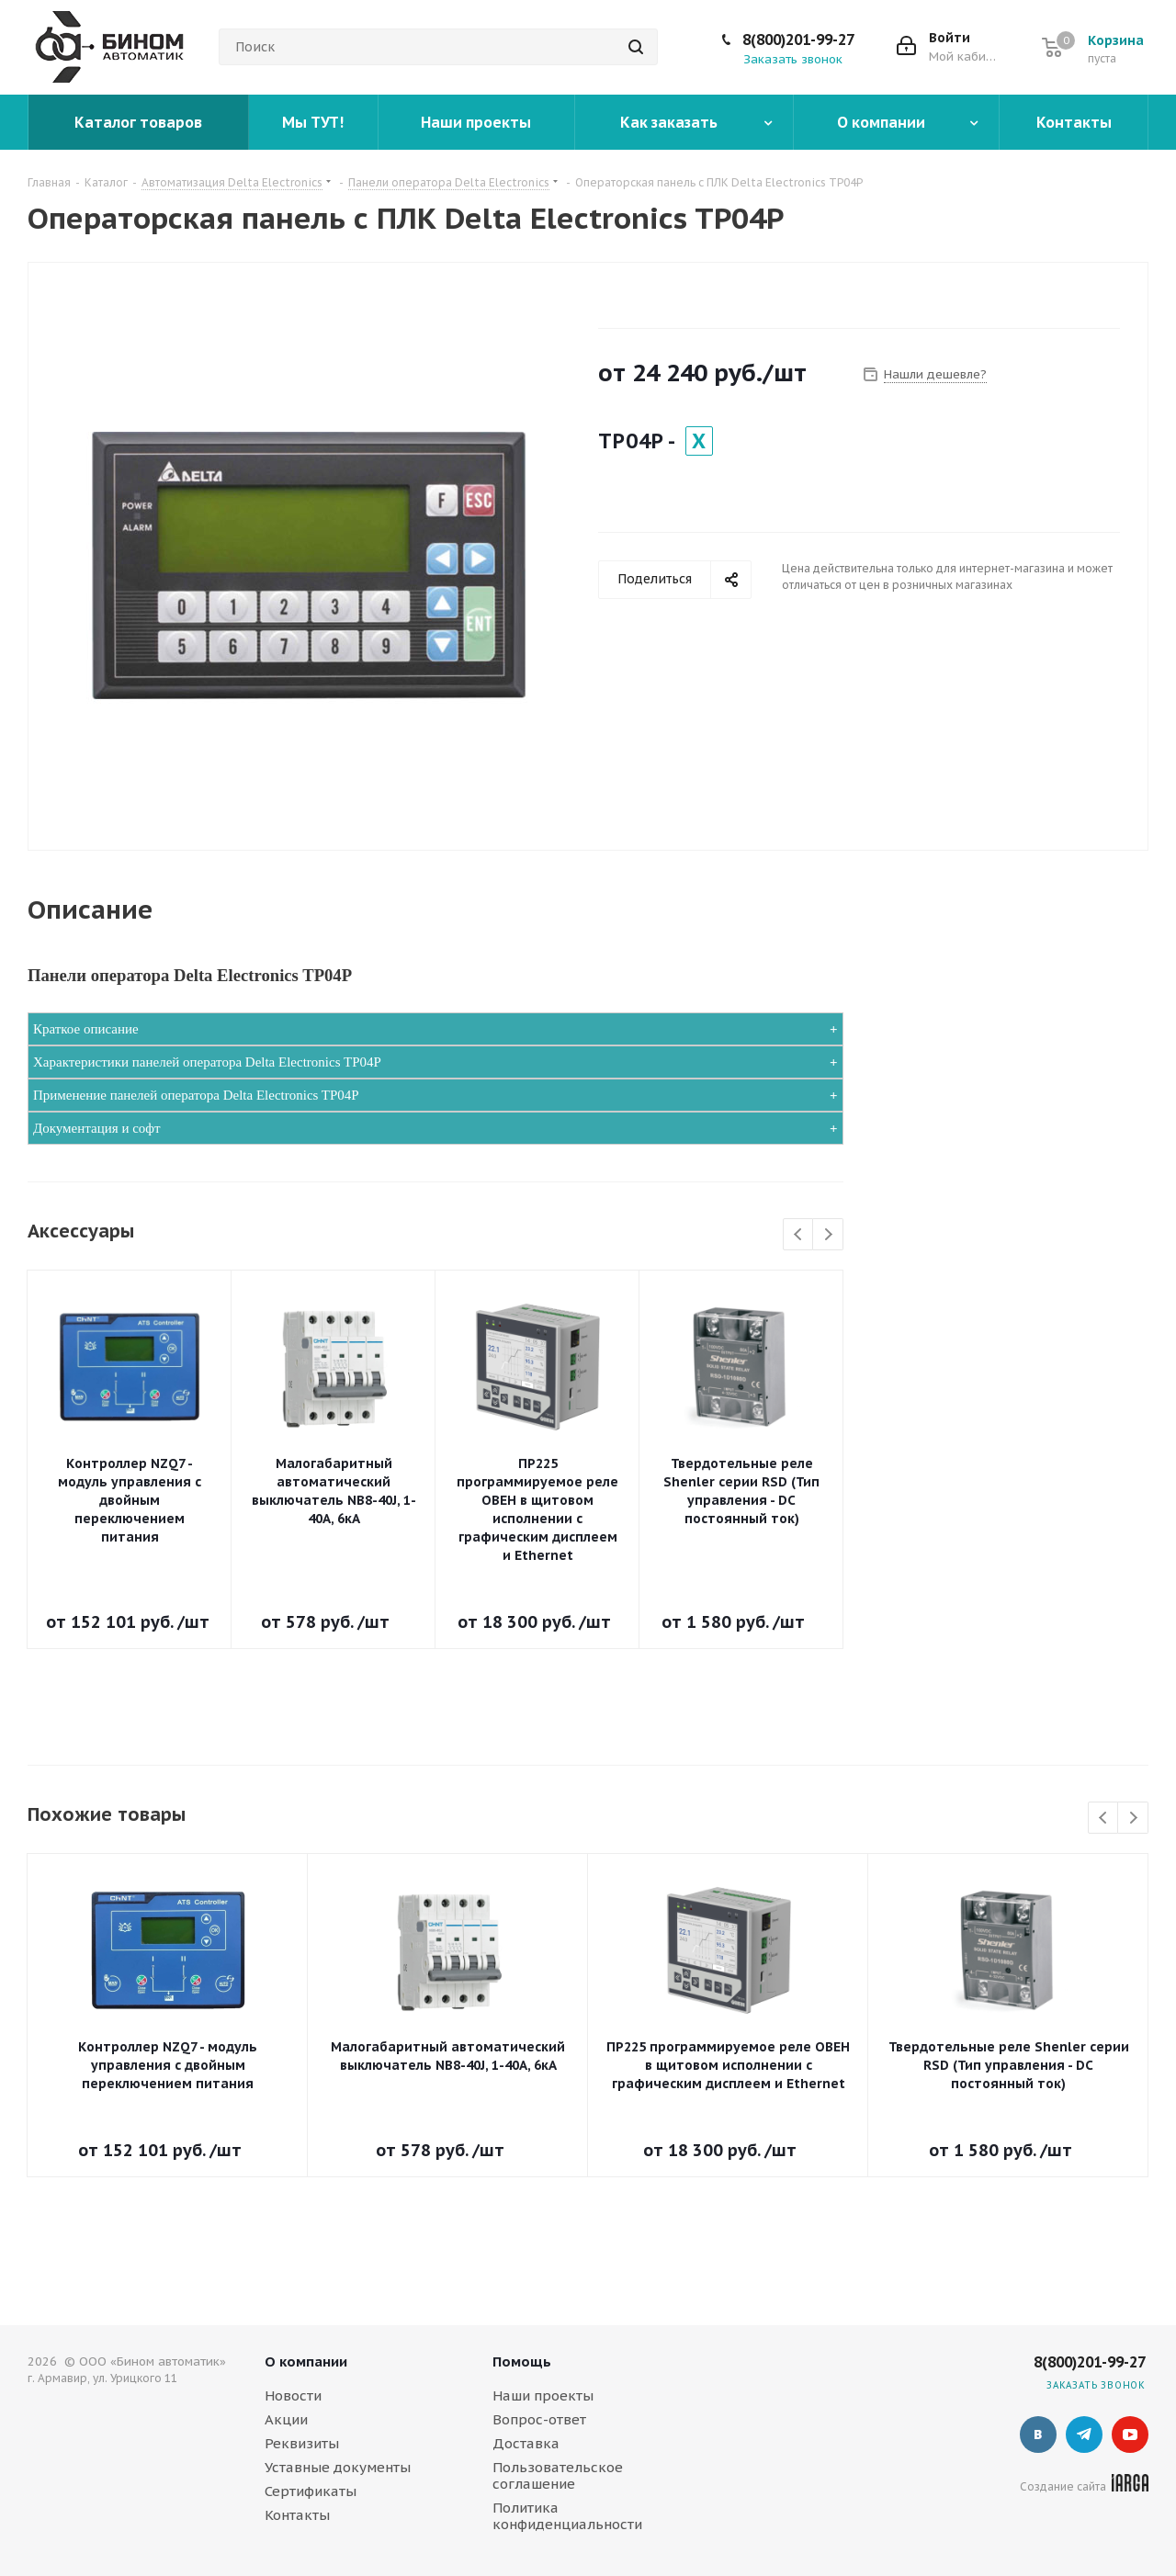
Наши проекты (543, 2395)
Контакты (297, 2515)
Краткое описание (86, 1029)
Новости (293, 2395)
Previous (799, 1235)
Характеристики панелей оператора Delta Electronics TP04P (207, 1062)
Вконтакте (1038, 2434)
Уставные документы (338, 2467)
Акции (286, 2419)
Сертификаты (310, 2491)
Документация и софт (97, 1128)
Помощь (521, 2361)
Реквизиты (302, 2443)
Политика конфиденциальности (567, 2516)
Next (828, 1235)
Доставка (526, 2443)
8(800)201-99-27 (798, 39)
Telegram (1084, 2434)
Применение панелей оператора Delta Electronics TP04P (196, 1095)
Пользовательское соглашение (557, 2475)
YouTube (1130, 2434)
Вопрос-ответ (539, 2419)
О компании (306, 2361)
